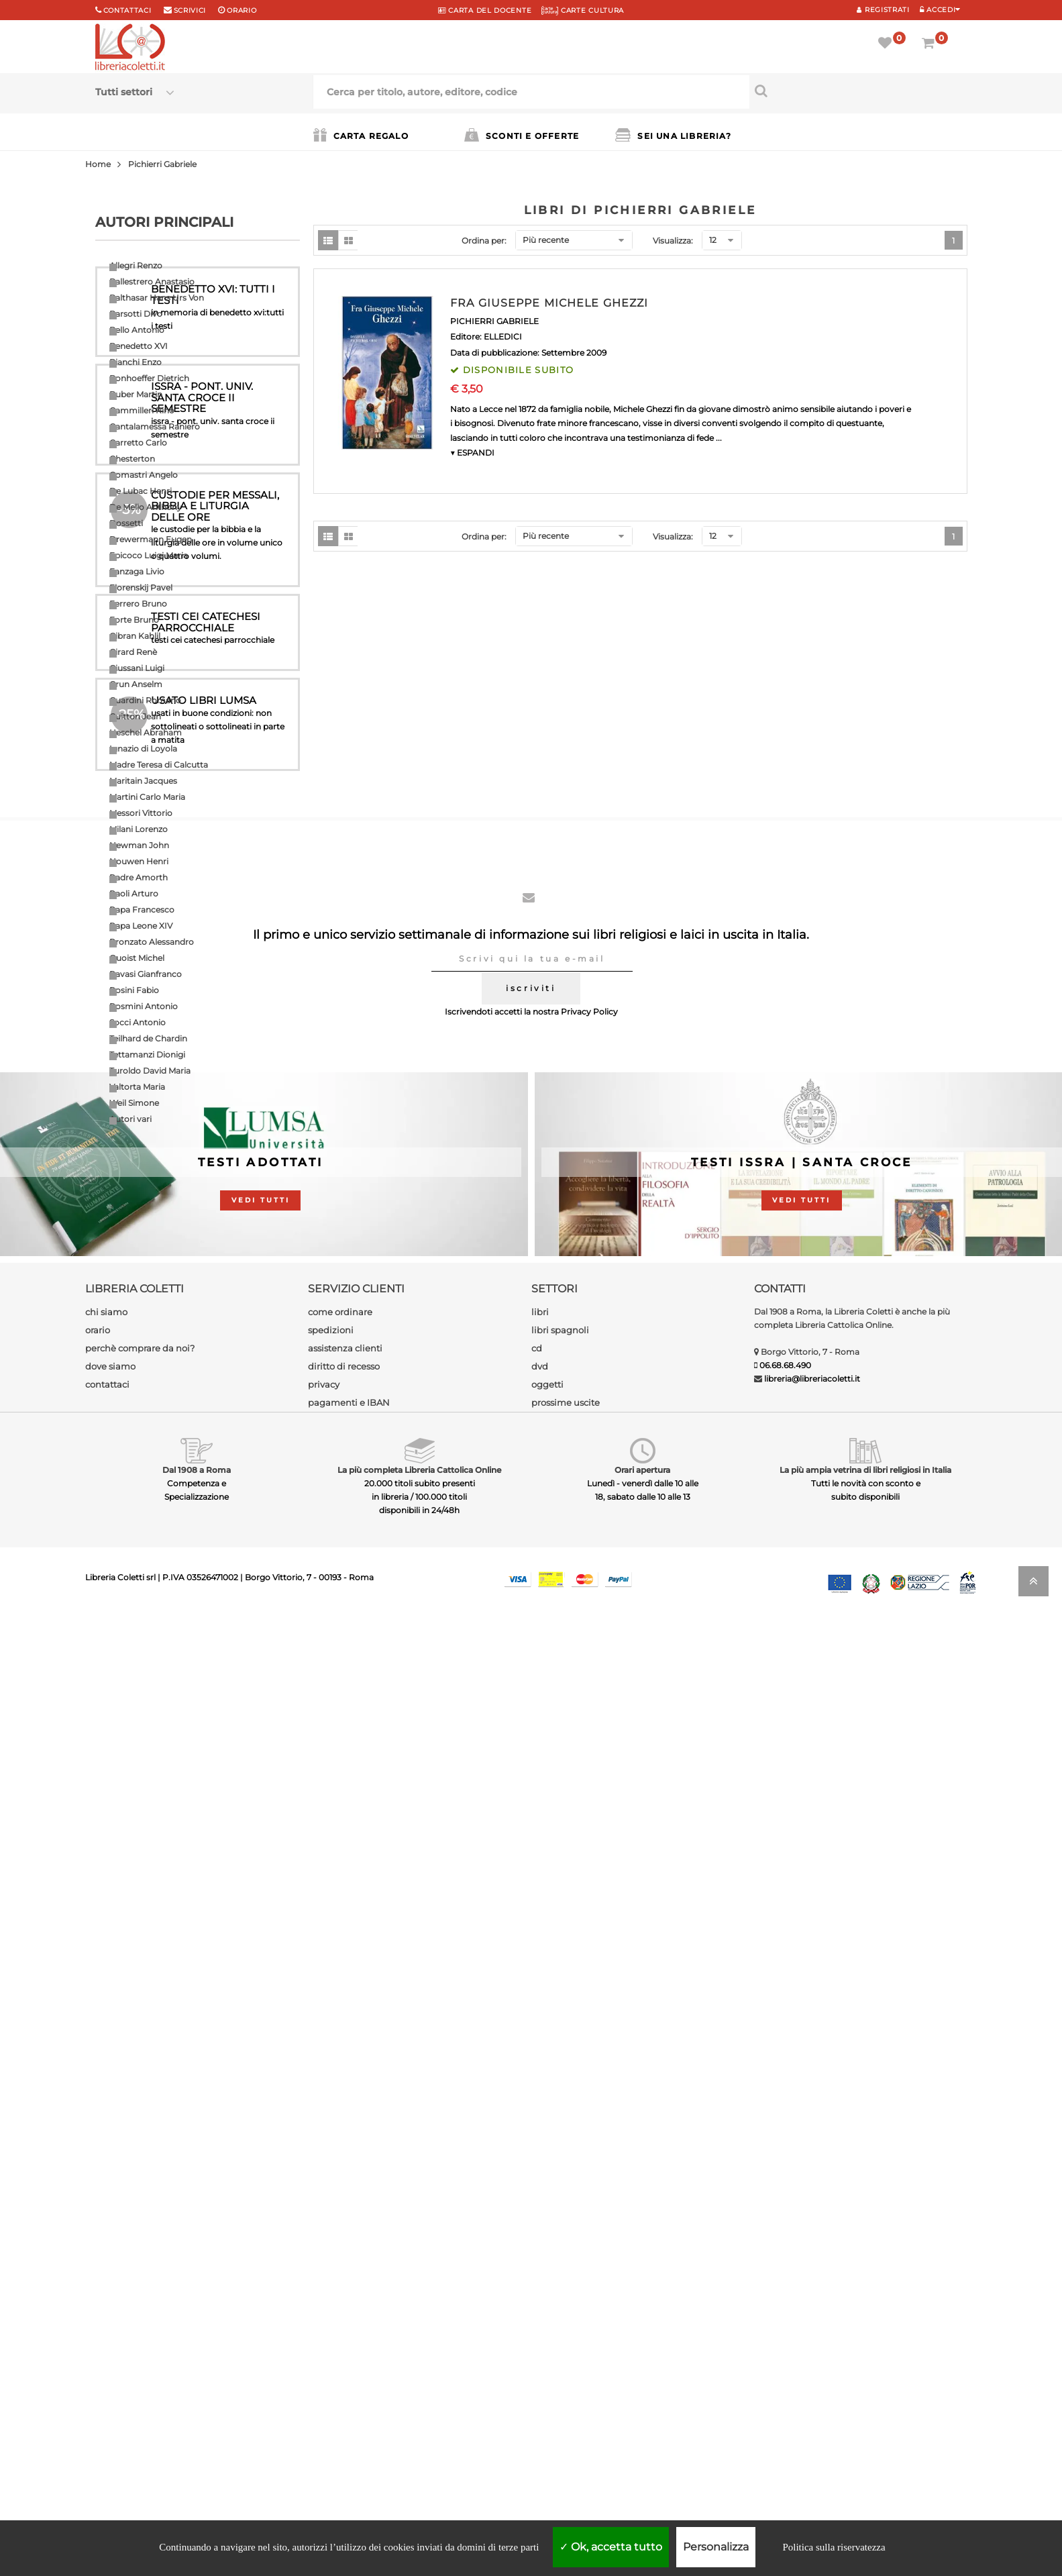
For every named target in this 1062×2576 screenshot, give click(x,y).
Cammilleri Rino (141, 410)
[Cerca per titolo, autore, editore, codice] (858, 90)
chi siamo (106, 2270)
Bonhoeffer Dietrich (149, 378)
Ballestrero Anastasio (152, 281)
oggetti (547, 2342)
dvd (539, 2324)
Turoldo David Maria (150, 1071)
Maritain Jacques (143, 781)
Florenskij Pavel (140, 587)
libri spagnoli (560, 2288)
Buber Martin (135, 394)
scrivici (190, 10)
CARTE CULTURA (582, 10)
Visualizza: (673, 241)
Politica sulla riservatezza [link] (833, 2547)
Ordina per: (484, 241)
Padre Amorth (138, 877)
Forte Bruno (134, 620)
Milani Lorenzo (138, 829)
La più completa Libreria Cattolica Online (419, 2428)
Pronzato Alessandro (151, 942)
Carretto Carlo (138, 442)
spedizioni (331, 2288)
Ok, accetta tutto (611, 2546)
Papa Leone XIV (140, 926)
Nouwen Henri (138, 861)
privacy (323, 2342)
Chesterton (132, 459)
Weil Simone (134, 1103)
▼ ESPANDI (472, 453)
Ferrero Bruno (138, 604)
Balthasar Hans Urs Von (156, 298)
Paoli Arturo (133, 893)
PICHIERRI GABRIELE (494, 321)
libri (540, 2270)
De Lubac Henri (140, 491)
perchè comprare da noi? (140, 2306)
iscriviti (530, 1946)
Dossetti (126, 523)
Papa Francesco (141, 910)
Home (98, 164)
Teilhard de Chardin (148, 1038)
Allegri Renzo (135, 265)
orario (241, 10)
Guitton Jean (135, 716)
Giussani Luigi (136, 668)
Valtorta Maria (137, 1087)
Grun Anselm (135, 684)
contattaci (107, 2342)
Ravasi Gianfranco (145, 974)
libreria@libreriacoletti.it (812, 2337)
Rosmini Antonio (143, 1006)
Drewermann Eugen (150, 539)
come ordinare (340, 2270)
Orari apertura (642, 2428)
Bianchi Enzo (135, 362)
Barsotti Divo (135, 314)
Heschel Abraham (145, 732)
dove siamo (110, 2324)
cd (536, 2306)
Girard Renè (133, 652)
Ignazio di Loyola (143, 748)
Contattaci (127, 10)
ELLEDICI (503, 336)
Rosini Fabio (134, 990)
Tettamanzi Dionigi (147, 1054)
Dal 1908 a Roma (196, 2428)
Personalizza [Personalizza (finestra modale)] (716, 2546)
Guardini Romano (145, 700)
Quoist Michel (136, 958)
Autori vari (130, 1119)
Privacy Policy (589, 1970)
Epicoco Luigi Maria (148, 555)
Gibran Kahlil (134, 636)
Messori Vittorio (140, 813)
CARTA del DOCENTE (484, 10)
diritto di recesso (344, 2324)
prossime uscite (565, 2360)
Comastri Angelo (143, 475)
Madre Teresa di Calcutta (158, 765)
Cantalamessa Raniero (154, 426)
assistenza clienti (345, 2306)
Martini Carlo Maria (147, 797)
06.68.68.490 (785, 2323)
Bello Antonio (136, 330)
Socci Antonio (137, 1022)
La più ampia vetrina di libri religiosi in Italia (865, 2428)
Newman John (139, 845)
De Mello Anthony (145, 507)
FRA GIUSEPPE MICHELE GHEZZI (549, 303)
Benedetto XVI (138, 346)
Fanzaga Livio (136, 571)
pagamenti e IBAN (349, 2360)
